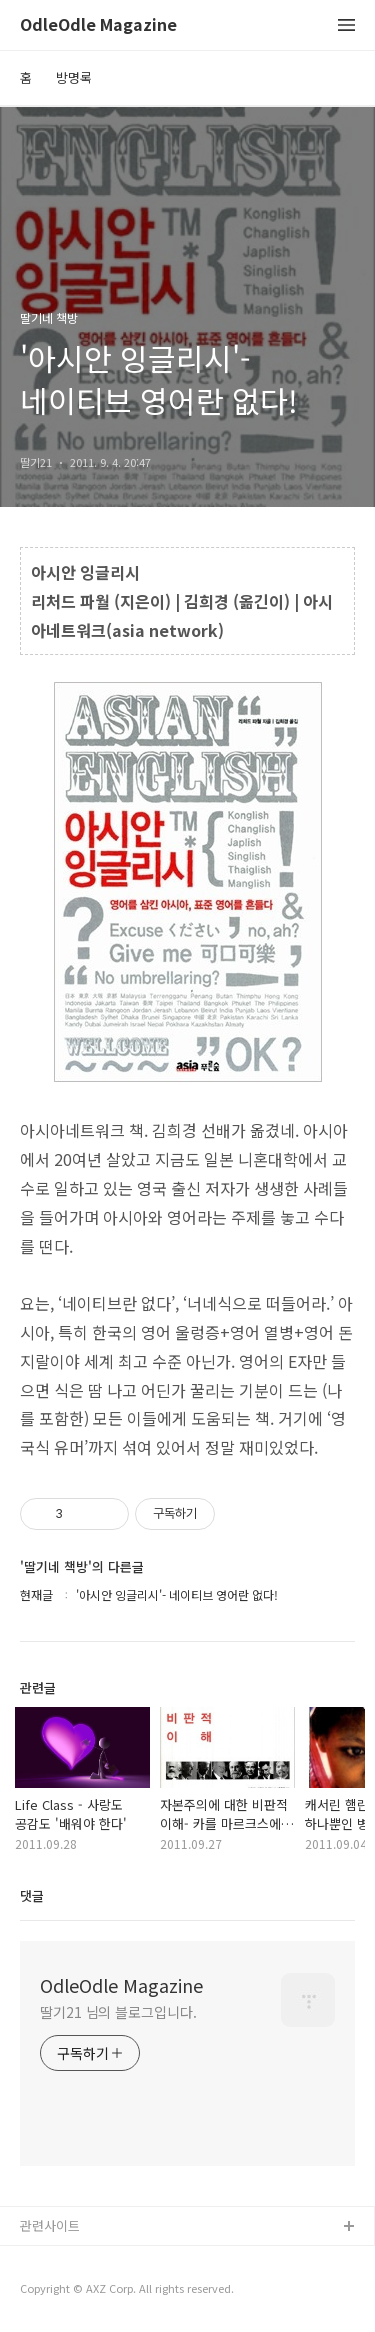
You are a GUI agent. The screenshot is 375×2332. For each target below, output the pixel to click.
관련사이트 (50, 2225)
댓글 (32, 1895)
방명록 (74, 77)
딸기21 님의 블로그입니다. (118, 2012)
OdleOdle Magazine (98, 25)
